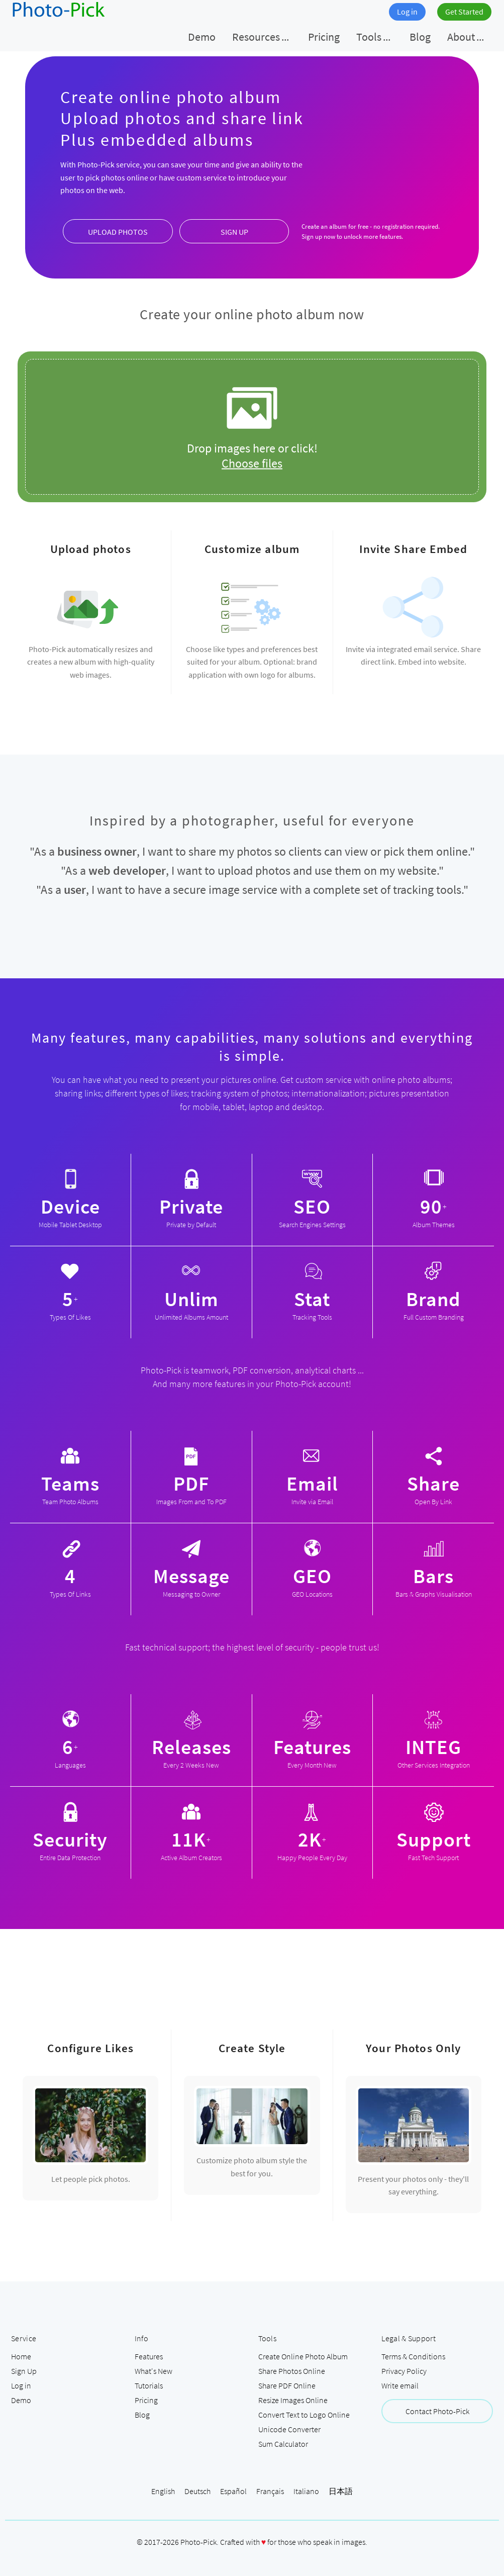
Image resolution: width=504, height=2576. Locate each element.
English (163, 2491)
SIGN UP (234, 232)
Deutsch (197, 2491)
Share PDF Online (287, 2385)
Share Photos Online (291, 2371)
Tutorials (149, 2385)
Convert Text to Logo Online (304, 2415)
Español (233, 2491)
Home (21, 2356)
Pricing (146, 2400)
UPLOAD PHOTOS (118, 232)
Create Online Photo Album (303, 2356)
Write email (400, 2385)
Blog (142, 2415)
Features (149, 2356)
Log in (407, 12)
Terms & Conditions (413, 2356)
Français (270, 2491)
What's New (153, 2371)
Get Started (464, 12)
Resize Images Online (293, 2400)
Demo (21, 2400)
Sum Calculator (283, 2444)
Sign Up (24, 2371)
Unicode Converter (289, 2429)
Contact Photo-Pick (437, 2411)
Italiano (306, 2491)
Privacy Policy (404, 2371)
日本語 (341, 2491)
